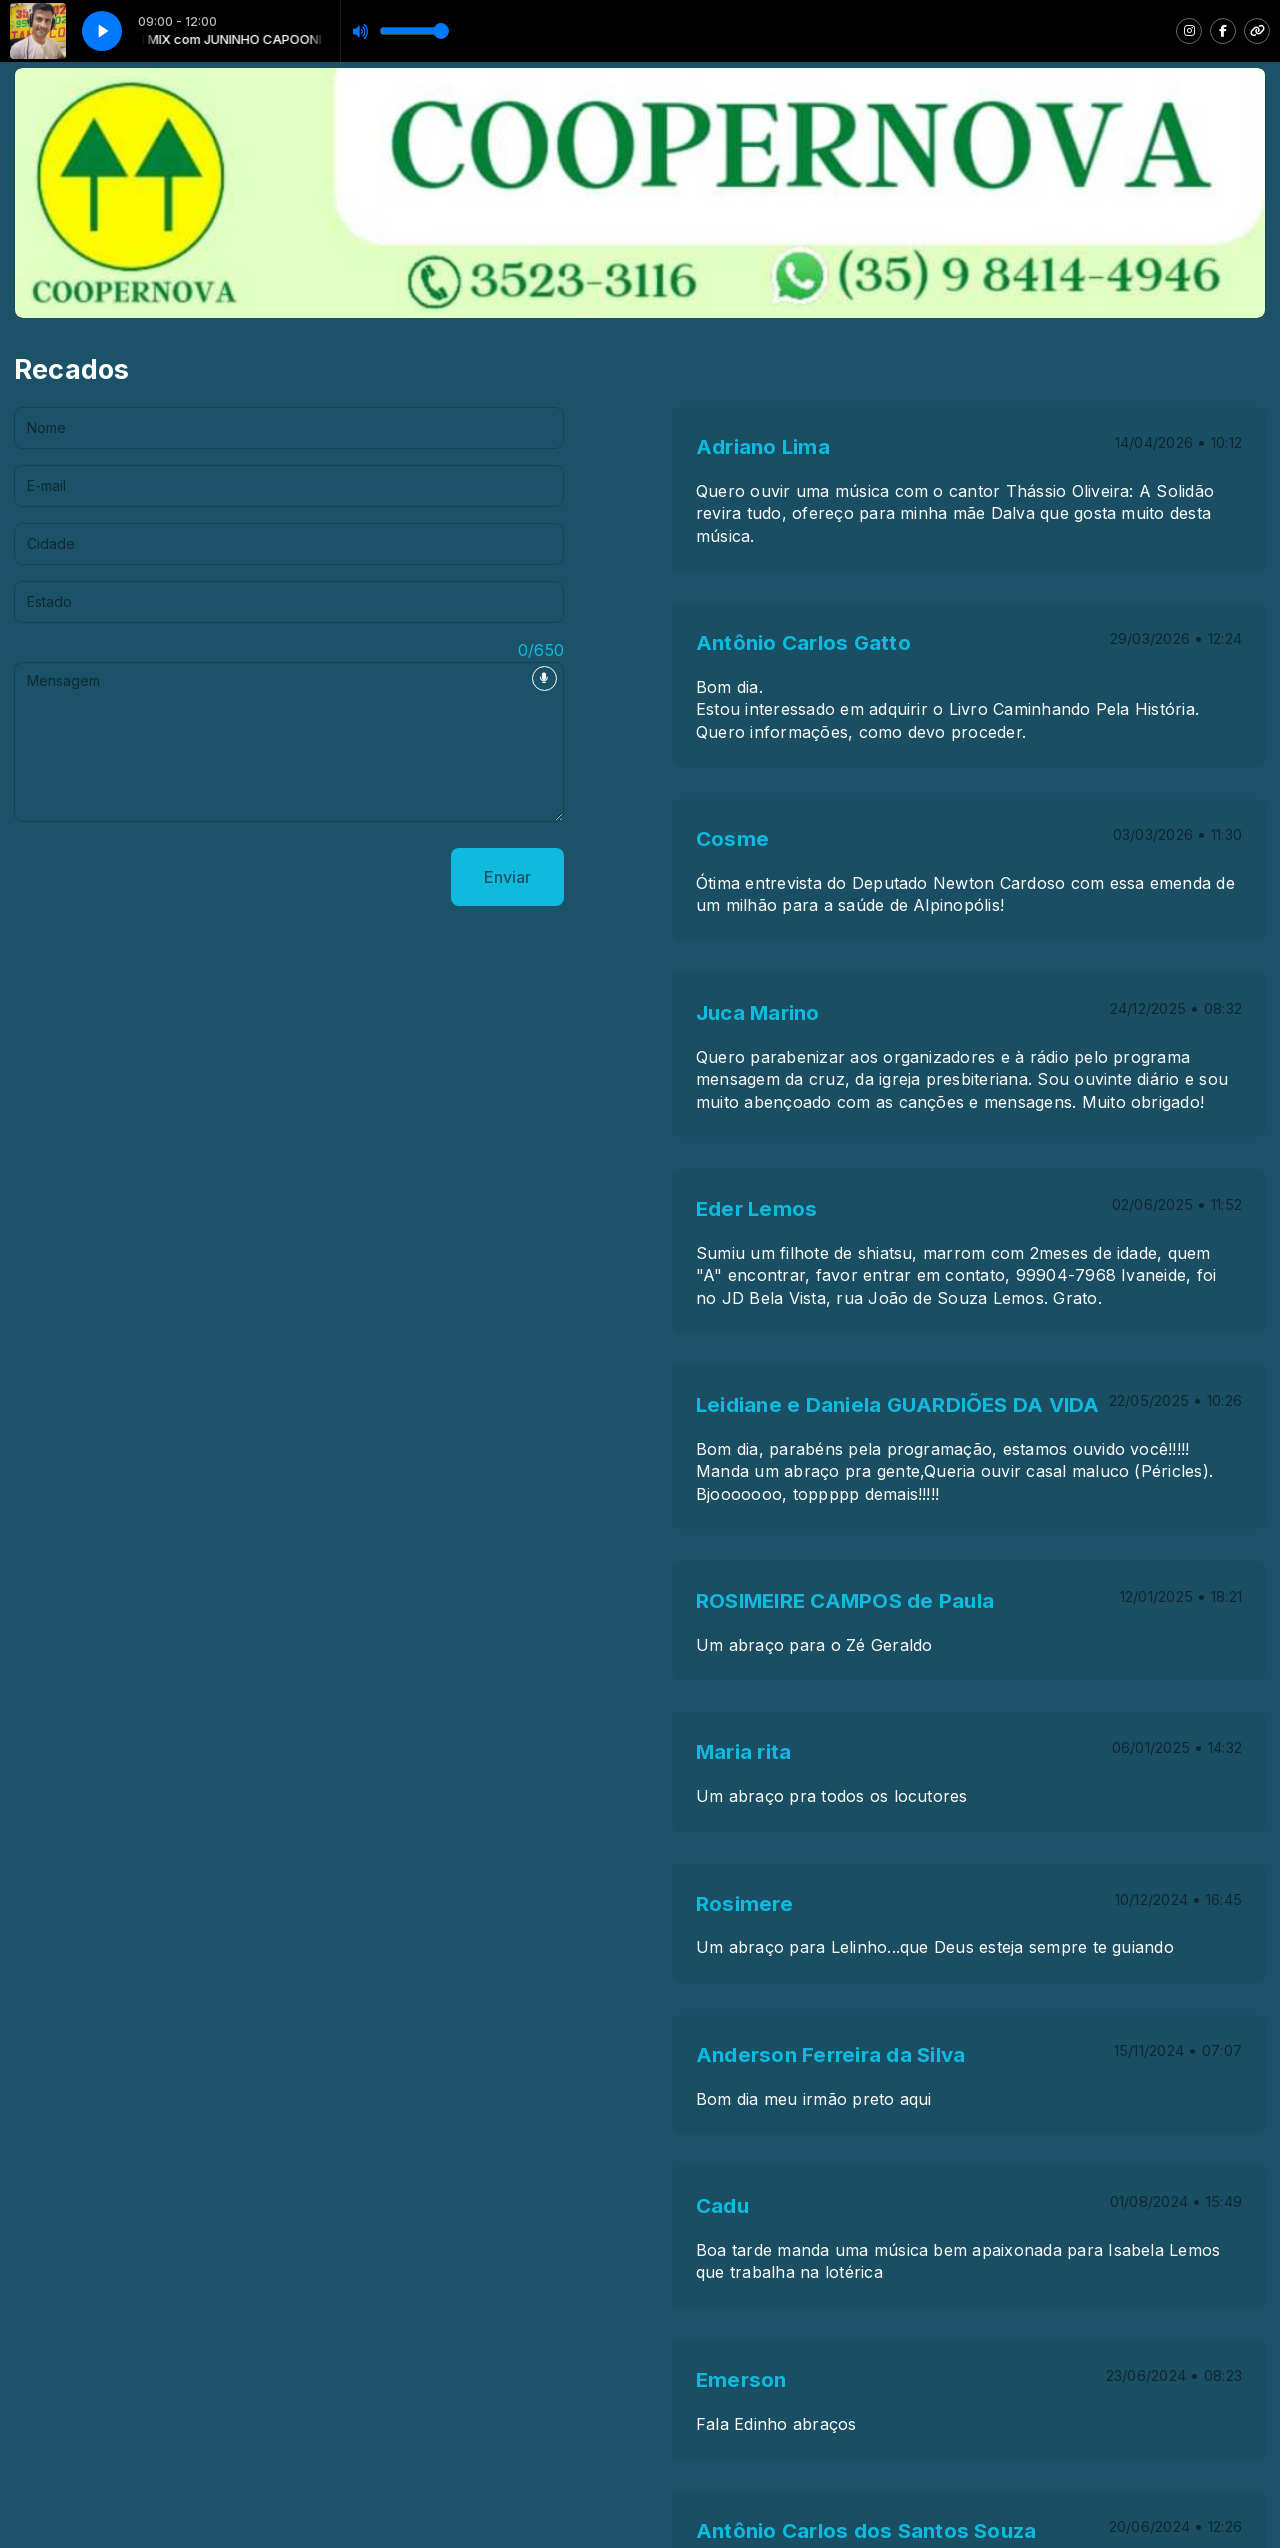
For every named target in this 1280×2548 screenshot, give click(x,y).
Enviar (507, 877)
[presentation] (166, 877)
